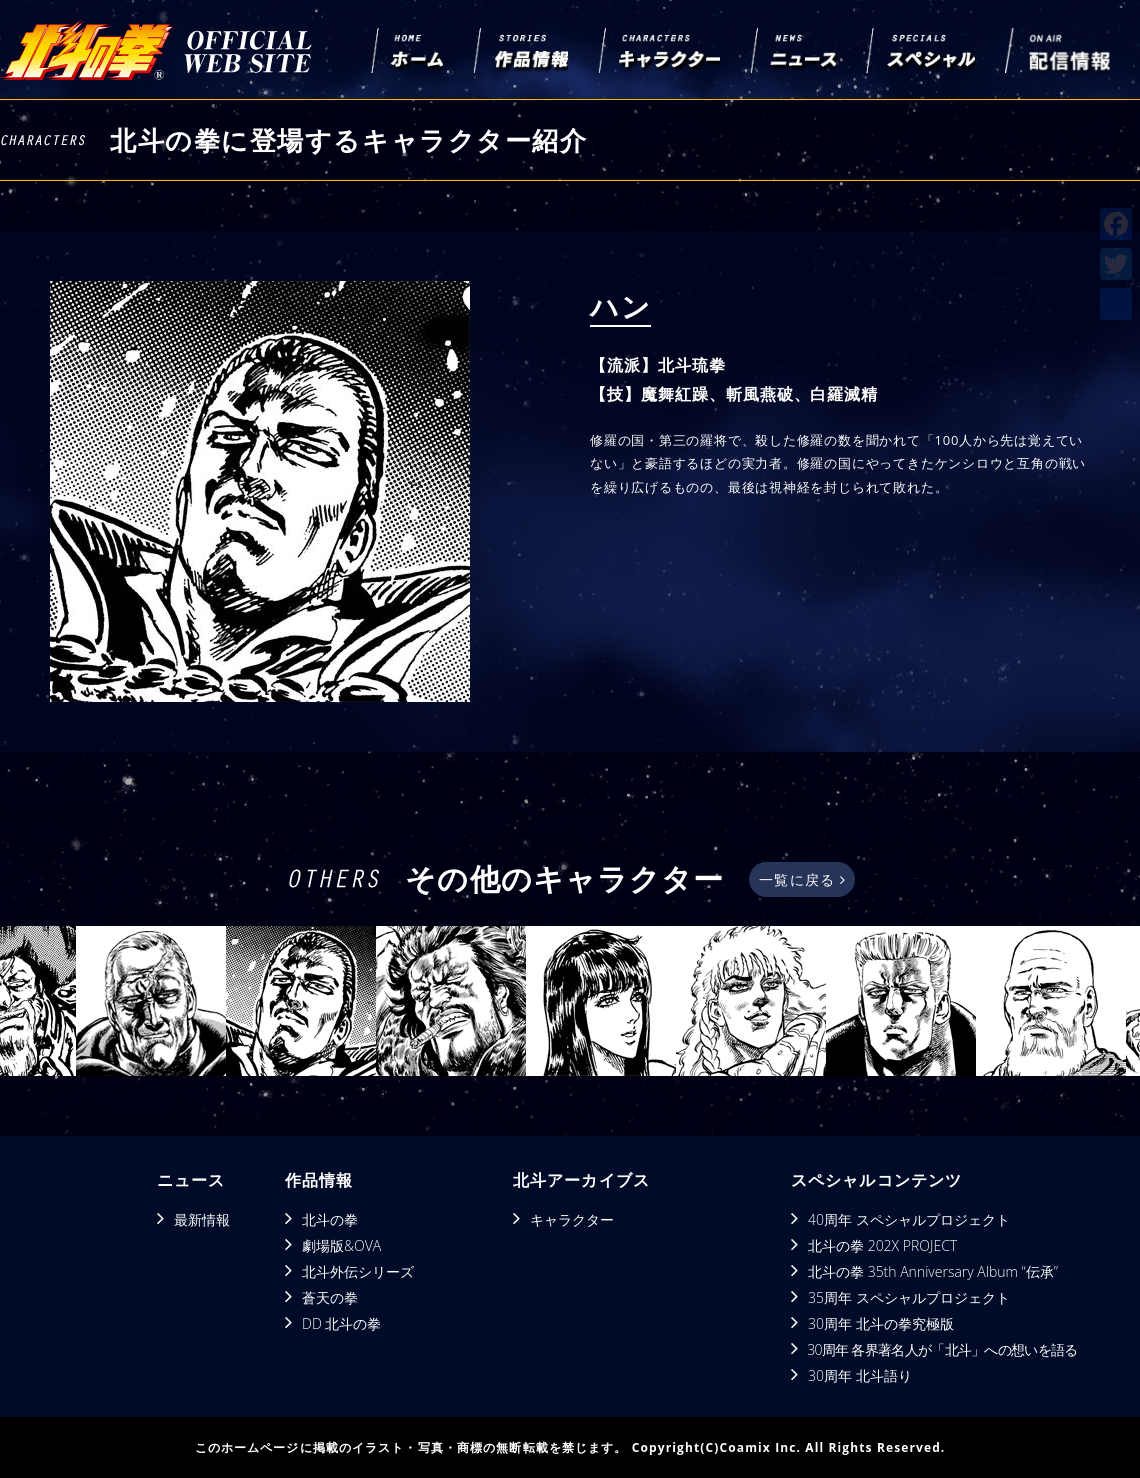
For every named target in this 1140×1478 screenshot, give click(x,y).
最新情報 (202, 1219)
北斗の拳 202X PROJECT (882, 1245)
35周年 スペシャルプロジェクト (909, 1297)
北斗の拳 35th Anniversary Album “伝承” (933, 1271)
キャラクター (572, 1219)
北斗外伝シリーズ (358, 1271)
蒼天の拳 (330, 1297)
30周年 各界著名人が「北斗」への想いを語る (942, 1349)
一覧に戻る (801, 879)
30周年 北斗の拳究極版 (881, 1323)
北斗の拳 (330, 1219)
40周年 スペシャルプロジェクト (909, 1219)
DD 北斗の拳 (341, 1323)
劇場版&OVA (341, 1245)
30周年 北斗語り (860, 1375)
